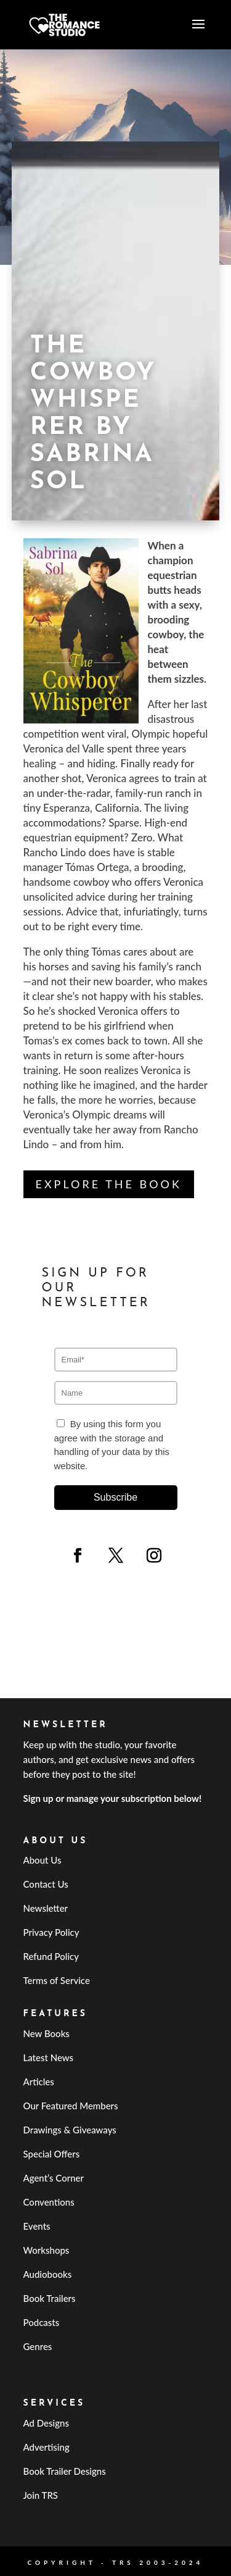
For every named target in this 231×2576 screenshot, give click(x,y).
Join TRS (41, 2495)
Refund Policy (51, 1956)
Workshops (46, 2250)
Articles (38, 2081)
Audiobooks (47, 2274)
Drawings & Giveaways (69, 2129)
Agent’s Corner (53, 2177)
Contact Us (45, 1884)
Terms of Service (56, 1980)
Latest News (48, 2057)
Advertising (46, 2447)
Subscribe (115, 1497)
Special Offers (51, 2153)
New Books (46, 2033)
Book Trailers (49, 2298)
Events (37, 2226)
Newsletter (45, 1908)
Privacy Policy (51, 1932)
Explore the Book (109, 1184)
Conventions (49, 2201)
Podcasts (41, 2322)
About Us (42, 1859)
